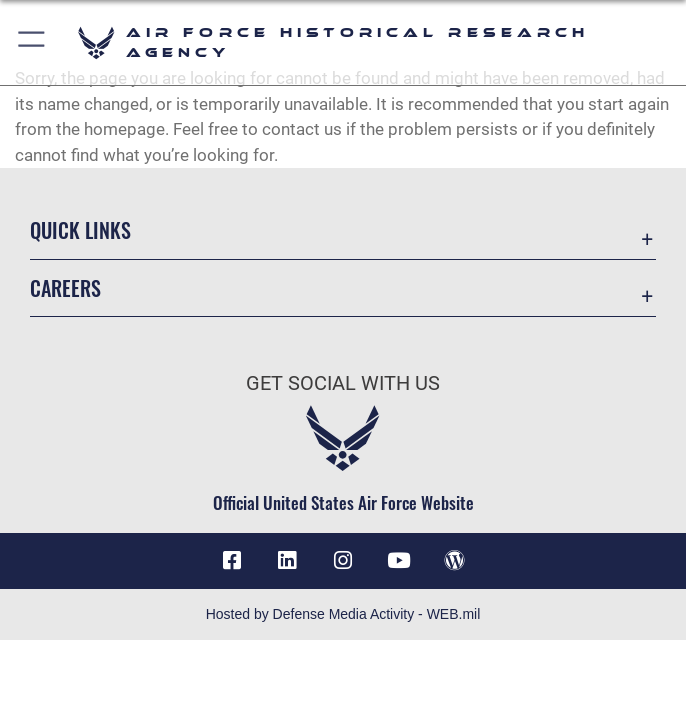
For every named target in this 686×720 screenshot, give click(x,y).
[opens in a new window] (287, 561)
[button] (32, 42)
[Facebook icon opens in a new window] (232, 561)
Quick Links (80, 230)
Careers (65, 288)
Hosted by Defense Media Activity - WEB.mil (343, 614)
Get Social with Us (343, 383)
